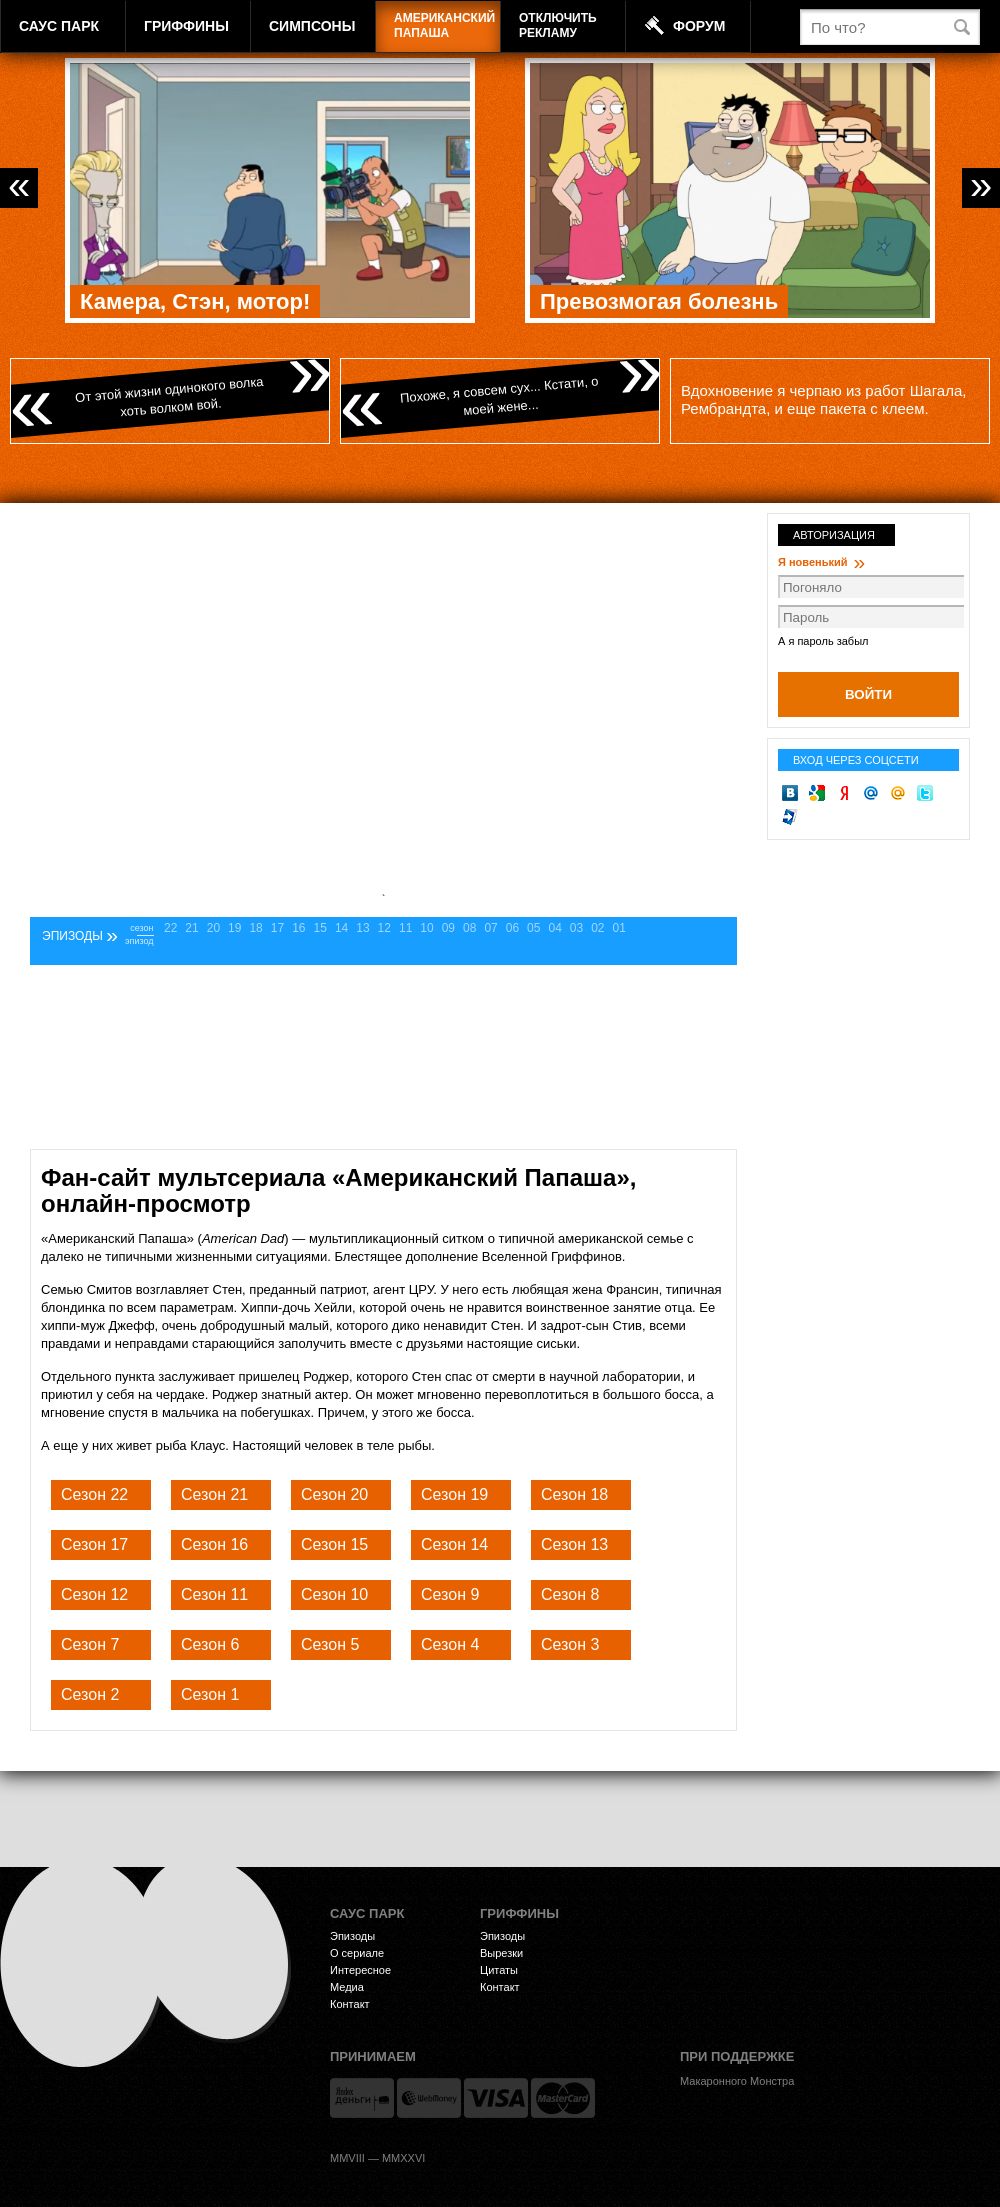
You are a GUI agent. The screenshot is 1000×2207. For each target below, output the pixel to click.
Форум (699, 26)
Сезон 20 (334, 1494)
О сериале (357, 1953)
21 (191, 928)
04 (554, 928)
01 (619, 928)
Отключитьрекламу (558, 25)
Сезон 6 (210, 1644)
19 (234, 928)
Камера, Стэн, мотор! (195, 301)
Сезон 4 (450, 1644)
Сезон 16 (214, 1544)
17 (277, 928)
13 (362, 928)
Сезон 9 (450, 1594)
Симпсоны (312, 26)
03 (576, 928)
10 (426, 928)
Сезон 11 (214, 1594)
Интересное (360, 1970)
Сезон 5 (330, 1644)
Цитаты (499, 1970)
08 (469, 928)
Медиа (347, 1987)
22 (170, 928)
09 (448, 928)
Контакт (350, 2004)
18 (255, 928)
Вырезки (501, 1953)
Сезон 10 (334, 1594)
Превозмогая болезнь (659, 301)
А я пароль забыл (823, 641)
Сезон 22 (94, 1494)
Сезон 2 (90, 1694)
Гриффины (186, 26)
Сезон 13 (574, 1544)
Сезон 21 (214, 1494)
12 (384, 928)
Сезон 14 (454, 1544)
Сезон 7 (90, 1644)
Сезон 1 (210, 1694)
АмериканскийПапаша (444, 25)
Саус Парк (59, 26)
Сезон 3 (570, 1644)
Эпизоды (352, 1936)
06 (512, 928)
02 (597, 928)
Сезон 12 (94, 1594)
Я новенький (821, 562)
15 (320, 928)
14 (341, 928)
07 (490, 928)
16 (298, 928)
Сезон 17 (94, 1544)
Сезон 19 (454, 1494)
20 (213, 928)
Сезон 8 (570, 1594)
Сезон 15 (334, 1544)
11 (405, 928)
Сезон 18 (574, 1494)
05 (533, 928)
